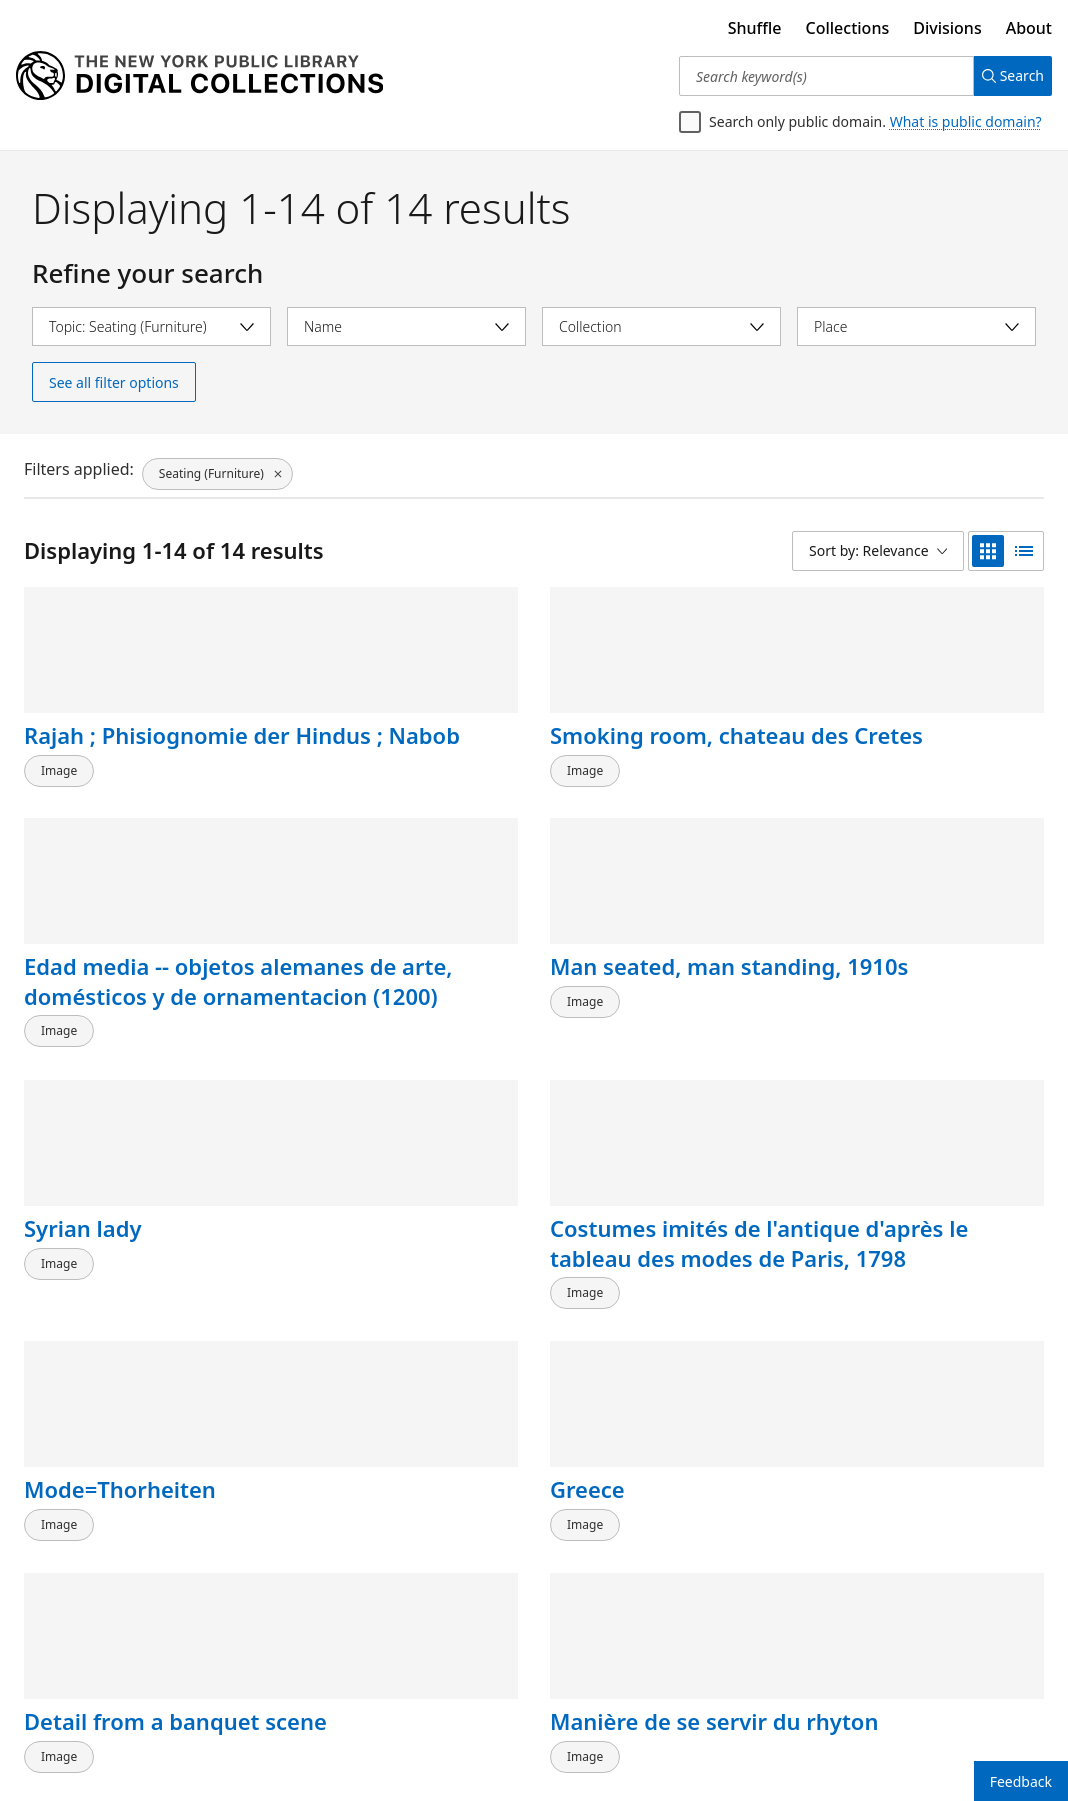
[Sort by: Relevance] (878, 551)
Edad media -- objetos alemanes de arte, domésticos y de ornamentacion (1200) (665, 794)
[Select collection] (661, 326)
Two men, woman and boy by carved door (384, 1577)
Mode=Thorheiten (646, 1016)
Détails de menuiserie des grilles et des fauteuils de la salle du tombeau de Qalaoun (127, 1622)
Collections (848, 28)
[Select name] (406, 326)
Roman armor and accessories (910, 1312)
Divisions (947, 28)
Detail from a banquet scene (103, 1312)
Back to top (74, 1725)
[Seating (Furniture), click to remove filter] (216, 469)
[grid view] (988, 551)
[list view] (1024, 551)
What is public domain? (966, 121)
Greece (850, 1016)
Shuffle (755, 28)
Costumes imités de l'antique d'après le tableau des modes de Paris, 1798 (392, 1060)
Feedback (1021, 1781)
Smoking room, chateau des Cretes (389, 750)
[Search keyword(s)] (818, 76)
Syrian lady (82, 1016)
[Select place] (916, 326)
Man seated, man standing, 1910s (905, 750)
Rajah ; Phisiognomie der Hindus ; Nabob (136, 750)
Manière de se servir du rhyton (395, 1312)
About (1029, 28)
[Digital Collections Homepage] (199, 76)
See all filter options (114, 382)
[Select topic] (151, 326)
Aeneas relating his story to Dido (652, 1312)
